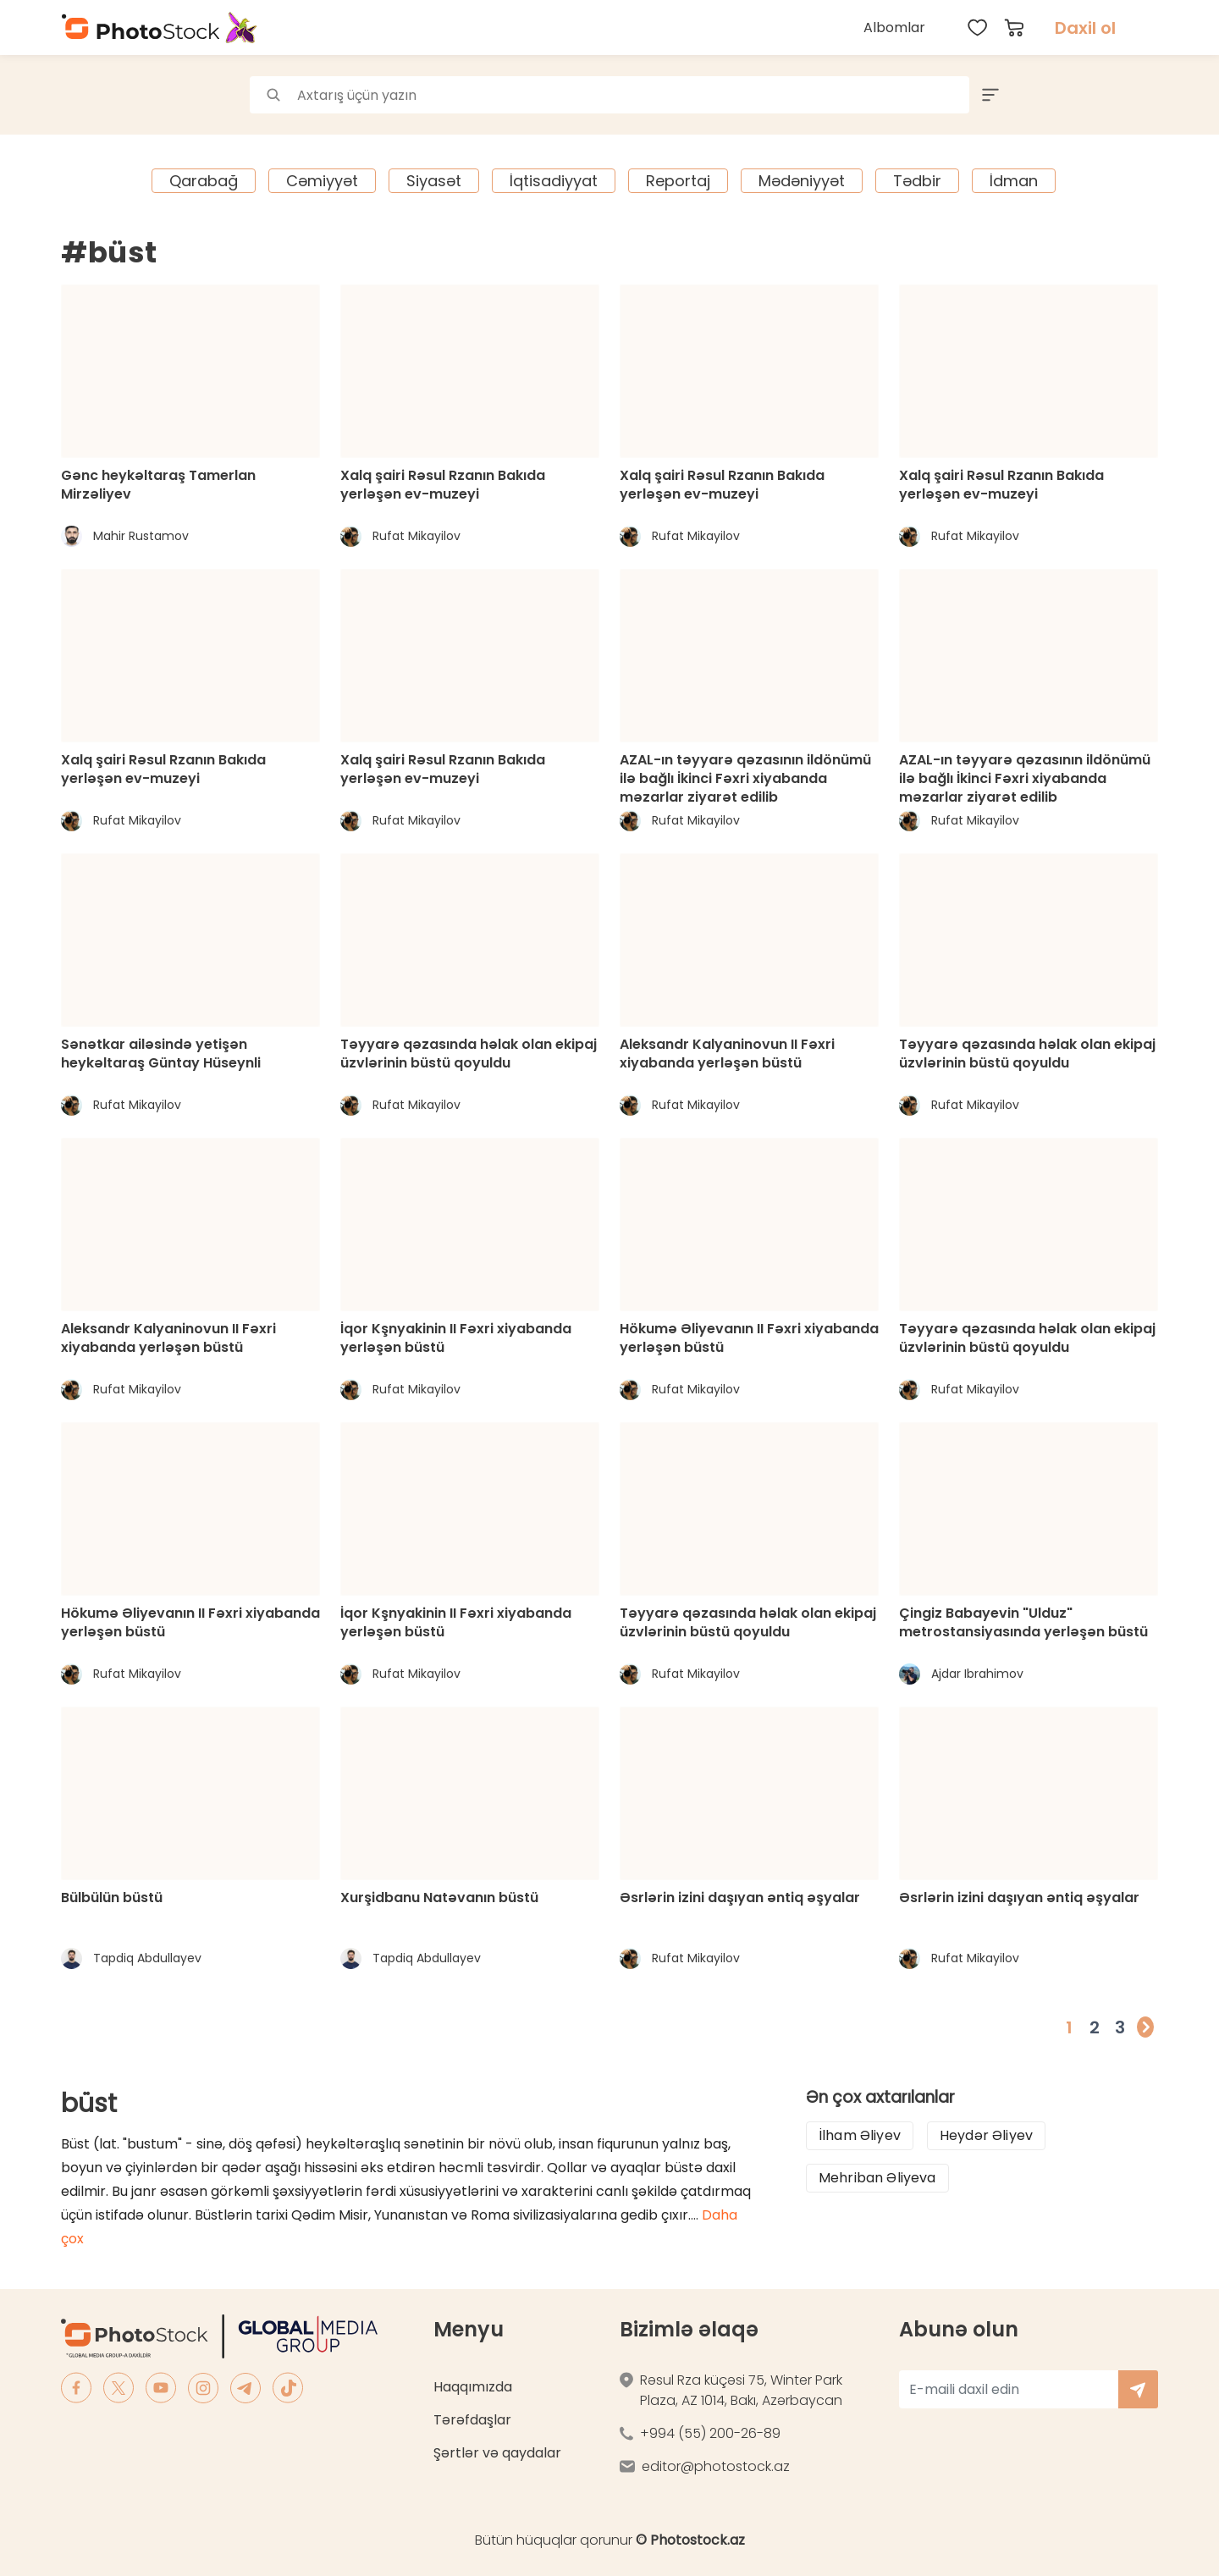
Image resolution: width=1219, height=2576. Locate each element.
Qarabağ (203, 180)
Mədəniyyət (801, 180)
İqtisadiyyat (554, 180)
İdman (1014, 180)
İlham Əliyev (860, 2135)
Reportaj (678, 180)
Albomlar (894, 27)
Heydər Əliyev (986, 2135)
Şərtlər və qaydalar (497, 2453)
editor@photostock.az (716, 2466)
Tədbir (917, 180)
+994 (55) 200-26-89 (710, 2433)
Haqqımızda (472, 2387)
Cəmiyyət (322, 180)
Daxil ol (1085, 28)
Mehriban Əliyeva (877, 2177)
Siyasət (433, 180)
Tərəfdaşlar (472, 2420)
